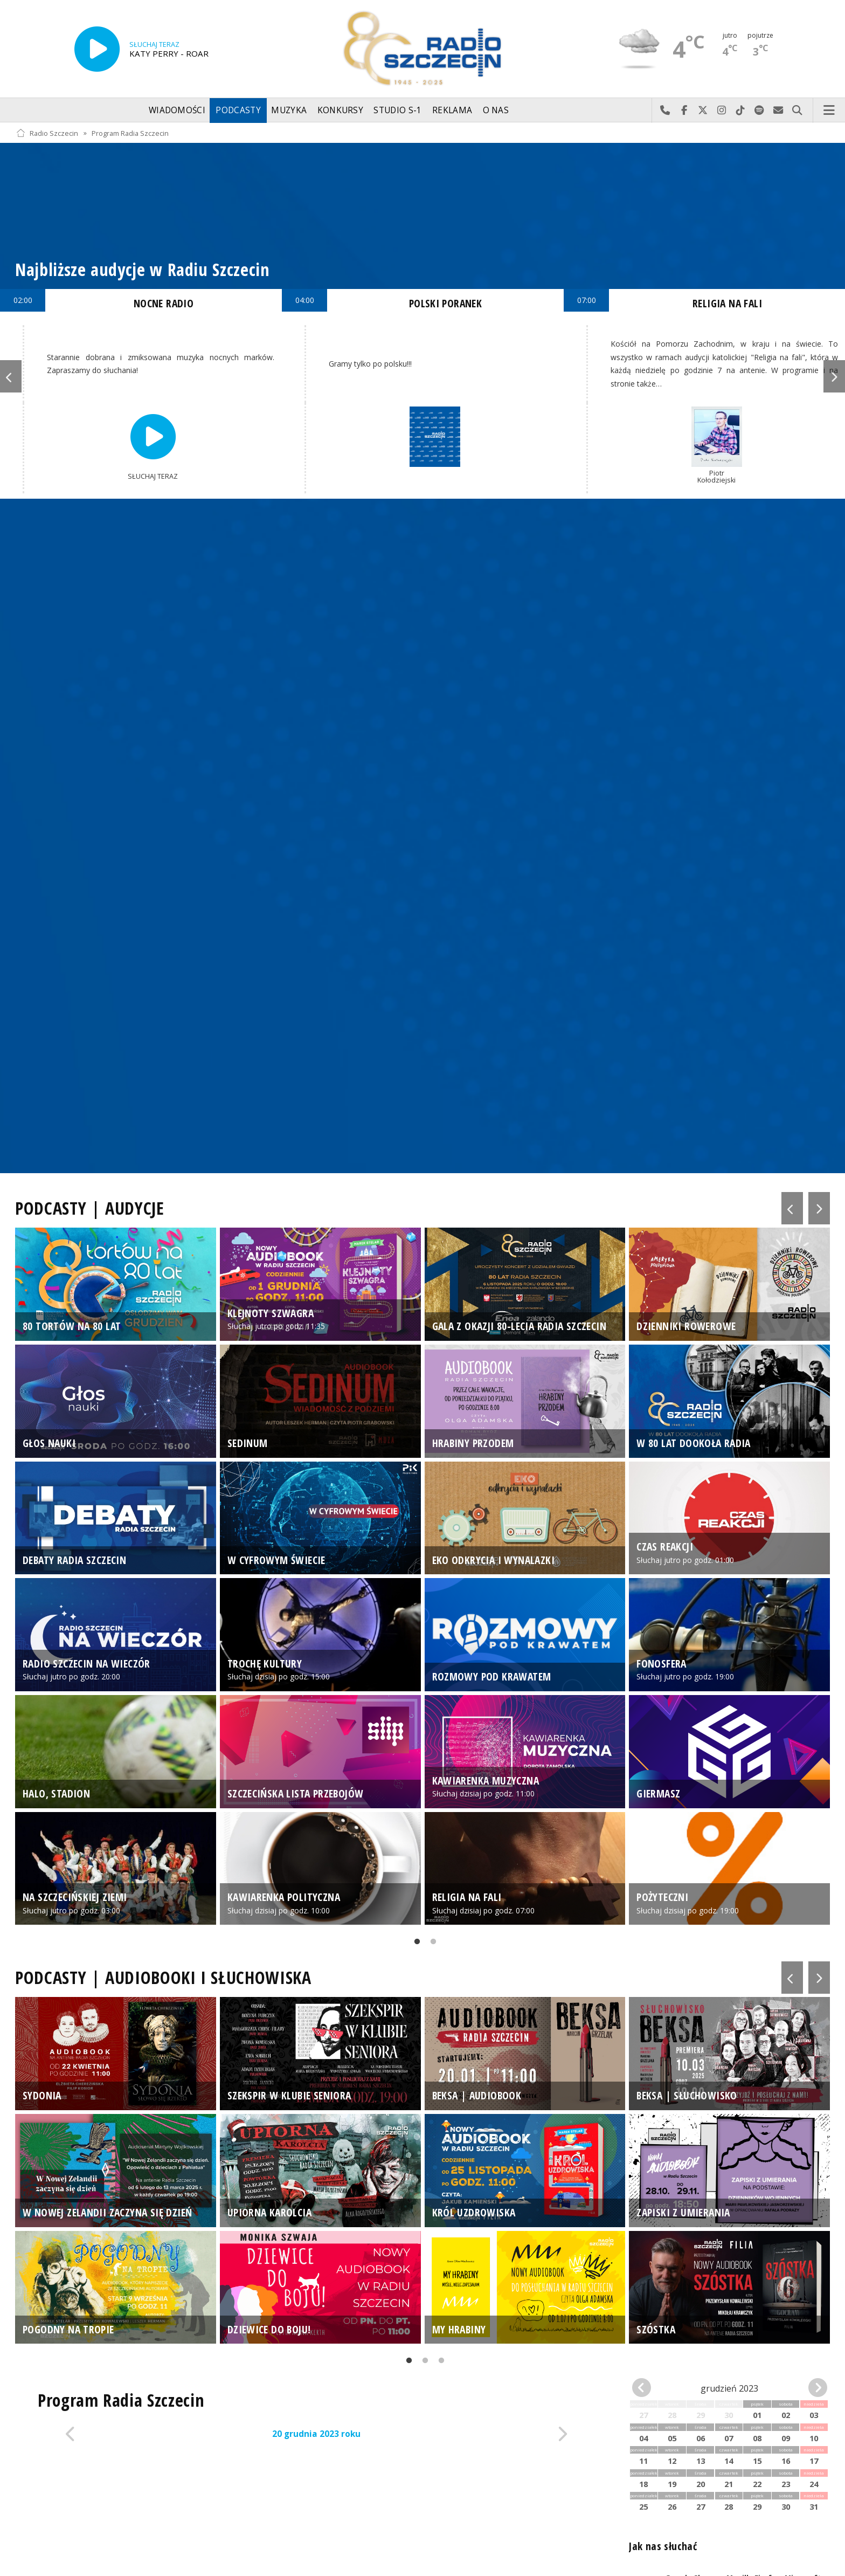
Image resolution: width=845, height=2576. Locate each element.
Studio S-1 (397, 110)
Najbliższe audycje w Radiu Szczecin (142, 269)
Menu (829, 110)
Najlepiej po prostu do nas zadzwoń (665, 110)
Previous (11, 376)
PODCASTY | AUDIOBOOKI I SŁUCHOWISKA (163, 1977)
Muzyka (289, 110)
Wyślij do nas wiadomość (778, 110)
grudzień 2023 (729, 2388)
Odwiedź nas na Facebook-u (684, 110)
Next (834, 376)
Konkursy (340, 110)
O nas (496, 110)
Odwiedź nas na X (703, 110)
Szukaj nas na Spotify (759, 110)
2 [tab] (430, 1943)
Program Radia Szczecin (130, 132)
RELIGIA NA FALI (727, 303)
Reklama (452, 110)
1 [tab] (414, 1943)
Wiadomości (177, 110)
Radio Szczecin (47, 132)
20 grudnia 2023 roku (316, 2434)
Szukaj (797, 110)
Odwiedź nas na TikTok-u (740, 110)
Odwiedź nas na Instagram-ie (721, 110)
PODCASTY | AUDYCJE (89, 1208)
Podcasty (238, 110)
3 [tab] (438, 2362)
